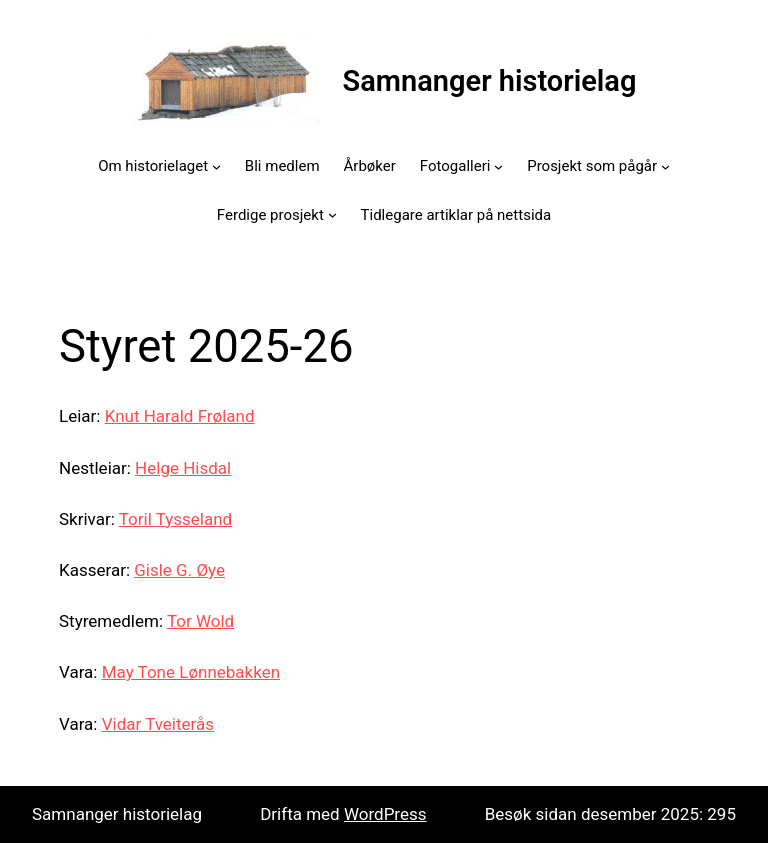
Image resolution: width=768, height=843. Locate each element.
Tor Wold (200, 621)
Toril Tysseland (175, 519)
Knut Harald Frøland (180, 416)
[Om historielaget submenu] (216, 166)
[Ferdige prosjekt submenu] (332, 214)
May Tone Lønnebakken (191, 672)
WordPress (385, 814)
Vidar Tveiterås (158, 724)
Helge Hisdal (183, 468)
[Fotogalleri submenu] (498, 166)
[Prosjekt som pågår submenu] (665, 166)
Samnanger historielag (490, 81)
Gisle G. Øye (179, 570)
